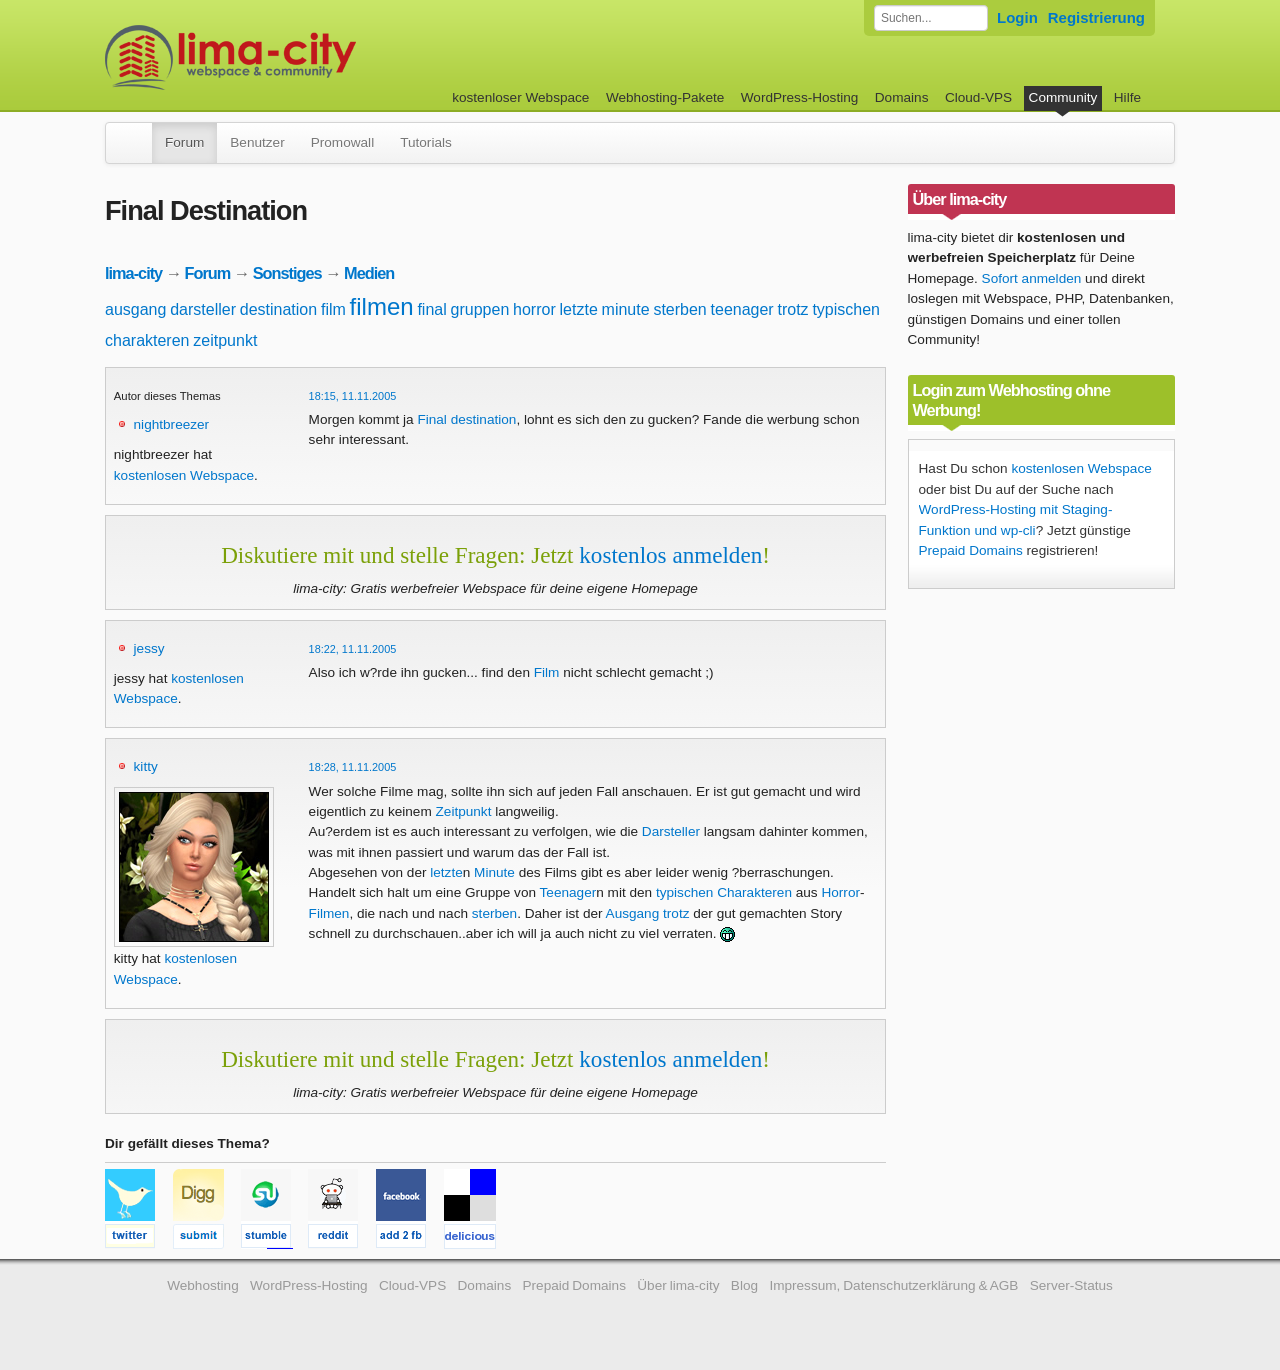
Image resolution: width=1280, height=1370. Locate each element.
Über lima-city (678, 1285)
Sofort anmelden (1032, 278)
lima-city (133, 273)
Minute (494, 872)
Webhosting (203, 1285)
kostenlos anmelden (670, 555)
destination (278, 309)
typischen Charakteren (724, 892)
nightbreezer (172, 424)
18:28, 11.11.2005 (353, 767)
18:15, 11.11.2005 (353, 396)
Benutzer (257, 142)
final (431, 309)
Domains (902, 97)
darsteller (203, 309)
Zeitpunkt (464, 811)
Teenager (568, 892)
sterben (679, 309)
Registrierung (1096, 17)
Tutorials (426, 142)
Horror (840, 892)
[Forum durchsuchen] (931, 18)
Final (431, 419)
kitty (146, 766)
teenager (742, 309)
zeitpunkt (225, 340)
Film (547, 672)
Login (1017, 17)
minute (626, 309)
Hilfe (1127, 97)
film (333, 309)
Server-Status (1071, 1285)
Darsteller (671, 831)
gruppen (480, 309)
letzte (579, 309)
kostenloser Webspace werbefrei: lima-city (305, 57)
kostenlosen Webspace (184, 475)
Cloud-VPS (978, 97)
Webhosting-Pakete (665, 97)
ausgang (135, 309)
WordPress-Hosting (800, 97)
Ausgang (633, 913)
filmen (382, 306)
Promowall (342, 142)
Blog (744, 1285)
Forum (184, 142)
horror (534, 309)
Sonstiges (287, 273)
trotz (792, 309)
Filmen (329, 913)
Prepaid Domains (971, 550)
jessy (149, 648)
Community (1063, 97)
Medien (369, 273)
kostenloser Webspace (520, 97)
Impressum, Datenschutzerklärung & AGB (893, 1285)
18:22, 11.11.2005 (353, 649)
